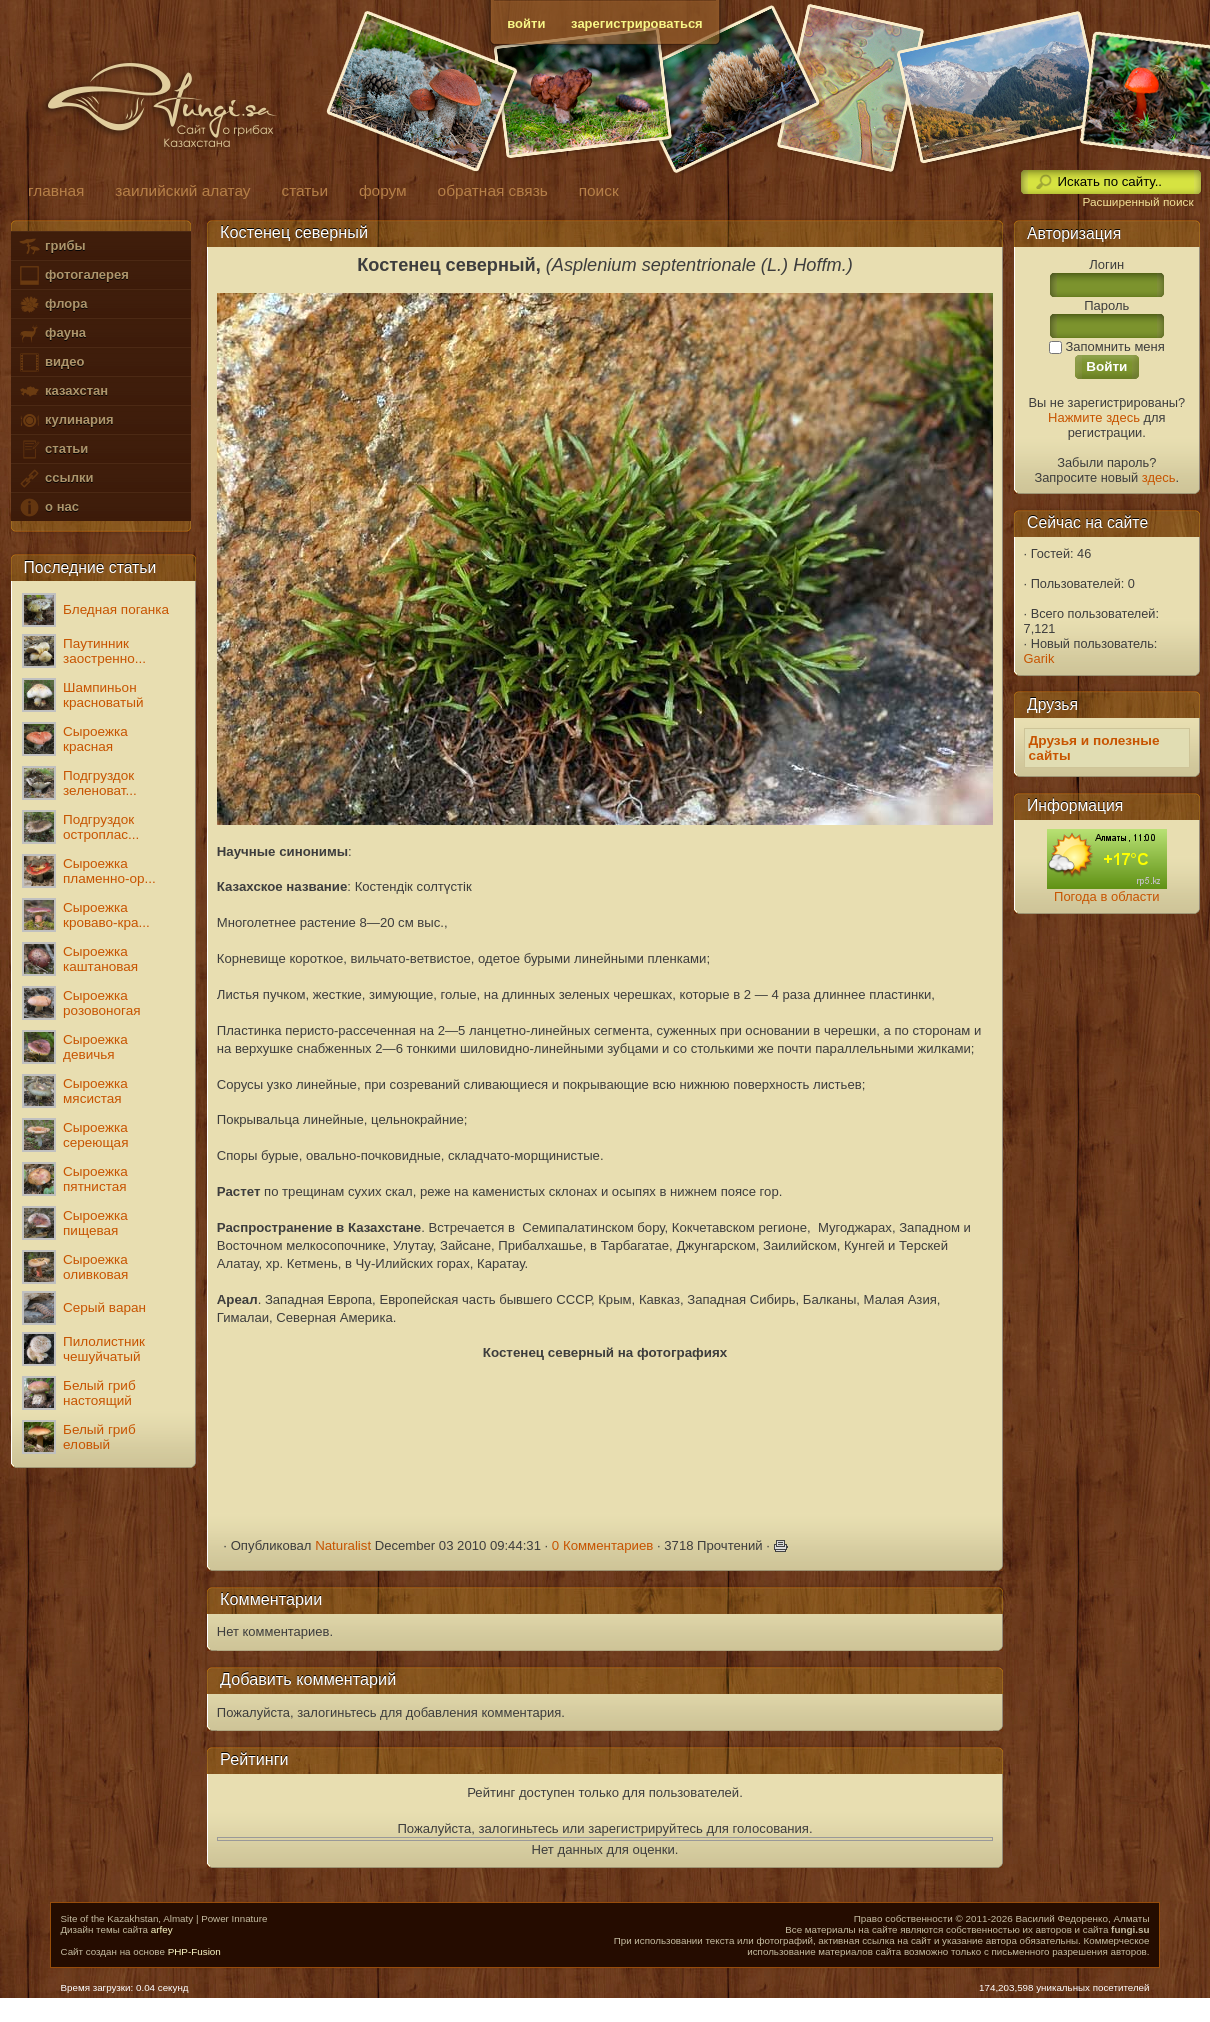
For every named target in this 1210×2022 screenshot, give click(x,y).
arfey (162, 1929)
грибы (51, 246)
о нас (48, 507)
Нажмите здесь (1094, 417)
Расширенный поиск (1137, 202)
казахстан (63, 391)
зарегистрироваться (637, 23)
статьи (53, 449)
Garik (1039, 658)
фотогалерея (73, 275)
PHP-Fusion (194, 1951)
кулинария (65, 420)
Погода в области (1106, 896)
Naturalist (343, 1545)
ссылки (55, 478)
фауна (52, 333)
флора (52, 304)
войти (526, 23)
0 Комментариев (603, 1545)
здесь (1159, 477)
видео (51, 362)
